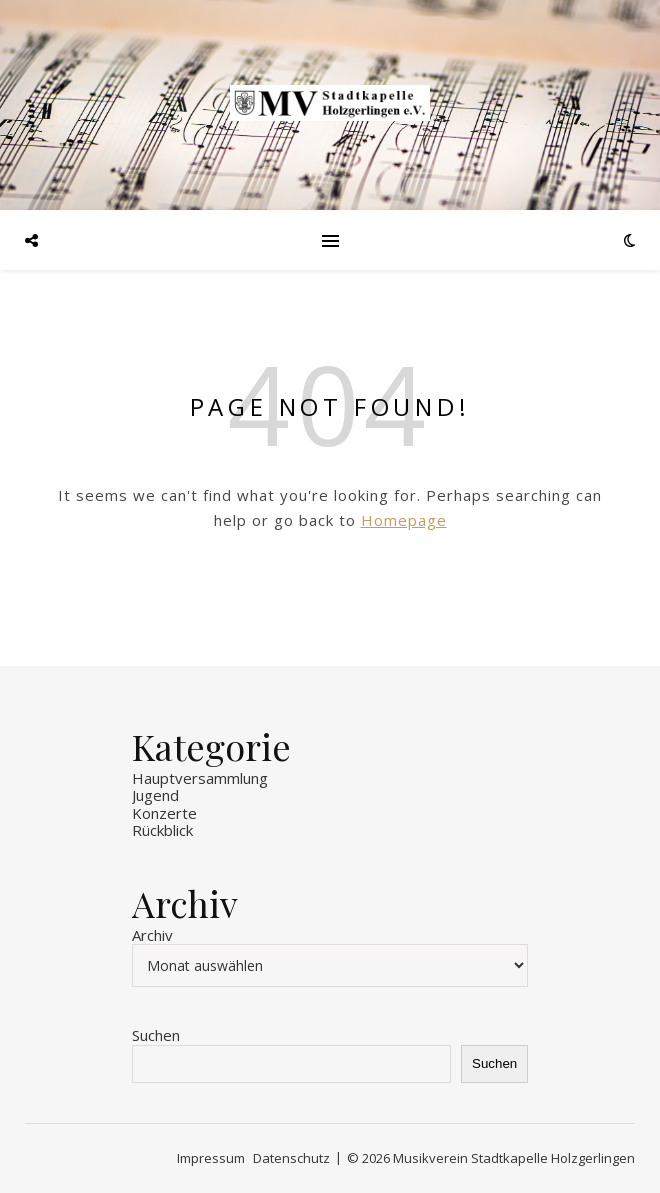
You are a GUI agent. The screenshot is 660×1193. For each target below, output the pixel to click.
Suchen (156, 1035)
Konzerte (164, 813)
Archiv (152, 935)
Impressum (211, 1158)
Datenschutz (291, 1158)
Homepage (404, 520)
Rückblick (162, 830)
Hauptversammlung (200, 778)
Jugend (155, 795)
